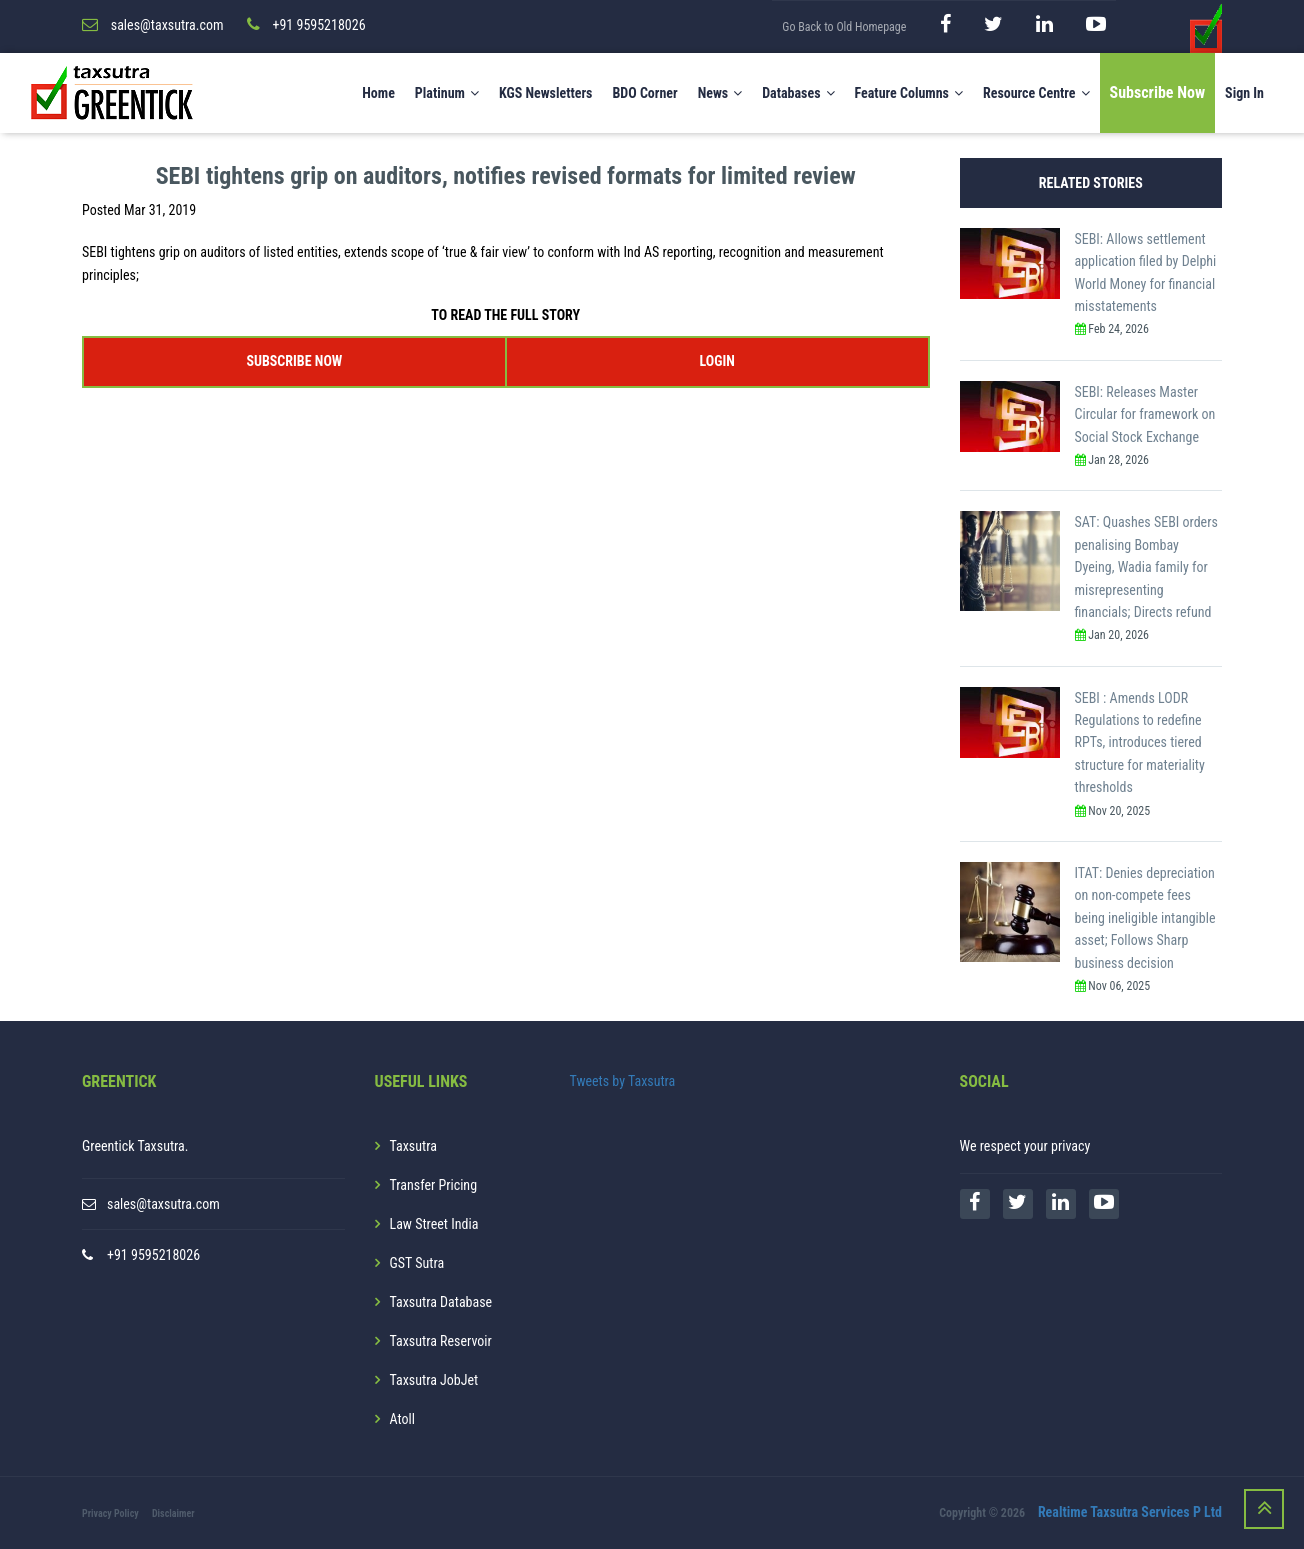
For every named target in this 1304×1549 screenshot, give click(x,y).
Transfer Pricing (434, 1185)
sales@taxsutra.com (163, 1204)
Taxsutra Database (441, 1302)
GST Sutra (417, 1263)
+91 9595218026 (153, 1255)
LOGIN (716, 361)
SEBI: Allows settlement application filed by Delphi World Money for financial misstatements (1146, 272)
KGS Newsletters (546, 93)
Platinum (447, 93)
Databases (798, 93)
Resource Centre (1036, 93)
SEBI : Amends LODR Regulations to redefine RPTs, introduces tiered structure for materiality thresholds (1140, 743)
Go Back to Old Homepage (844, 27)
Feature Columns (909, 93)
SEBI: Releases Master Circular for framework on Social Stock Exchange (1145, 414)
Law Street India (434, 1224)
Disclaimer (173, 1513)
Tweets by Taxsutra (623, 1081)
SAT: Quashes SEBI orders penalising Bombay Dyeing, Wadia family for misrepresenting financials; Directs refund (1146, 567)
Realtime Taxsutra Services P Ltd (1130, 1512)
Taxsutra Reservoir (441, 1341)
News (720, 93)
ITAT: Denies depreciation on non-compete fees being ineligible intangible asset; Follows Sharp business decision (1145, 918)
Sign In (1244, 93)
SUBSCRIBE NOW (294, 361)
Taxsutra (413, 1146)
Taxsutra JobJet (434, 1380)
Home (378, 93)
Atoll (402, 1419)
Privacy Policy (110, 1513)
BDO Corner (644, 93)
